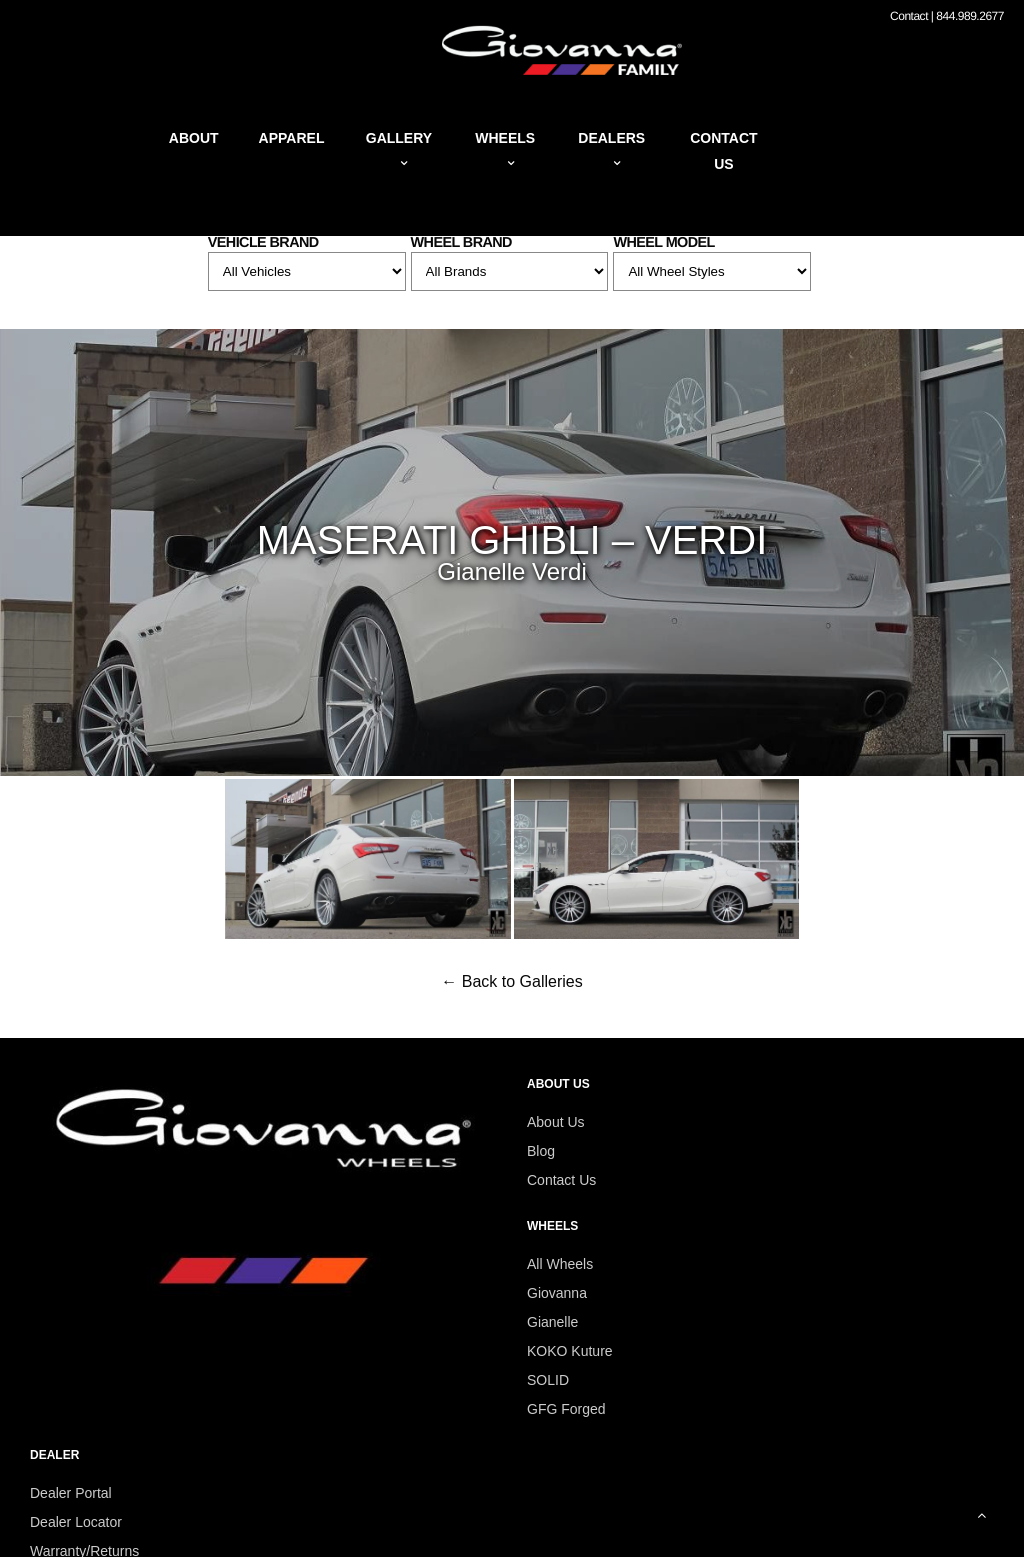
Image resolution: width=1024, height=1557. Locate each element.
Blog (541, 1151)
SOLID (548, 1380)
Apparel (292, 138)
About (194, 138)
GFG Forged (566, 1409)
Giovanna (557, 1293)
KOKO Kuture (570, 1351)
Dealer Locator (76, 1522)
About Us (556, 1122)
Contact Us (561, 1180)
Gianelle (552, 1322)
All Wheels (560, 1264)
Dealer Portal (71, 1493)
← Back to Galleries (511, 981)
